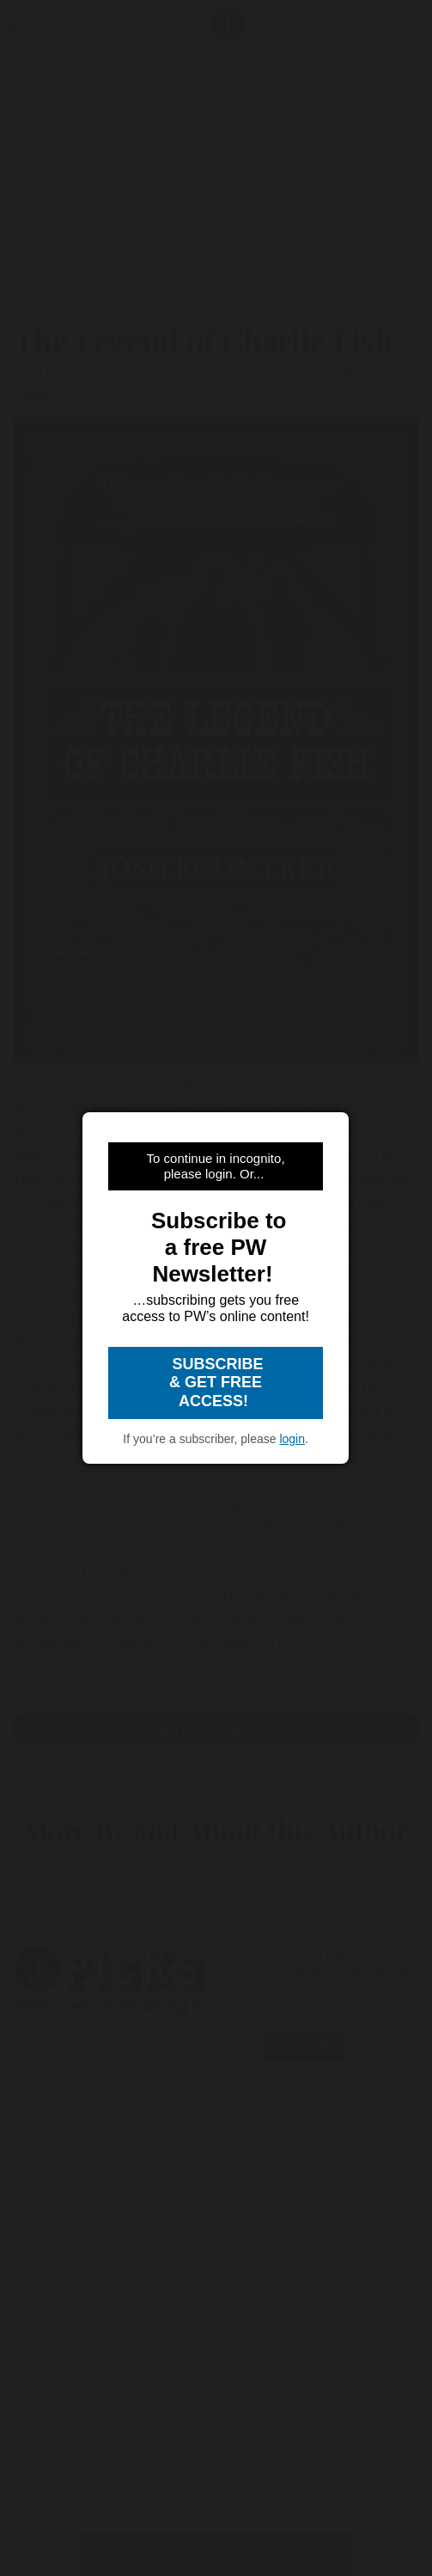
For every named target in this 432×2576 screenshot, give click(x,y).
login (292, 1439)
